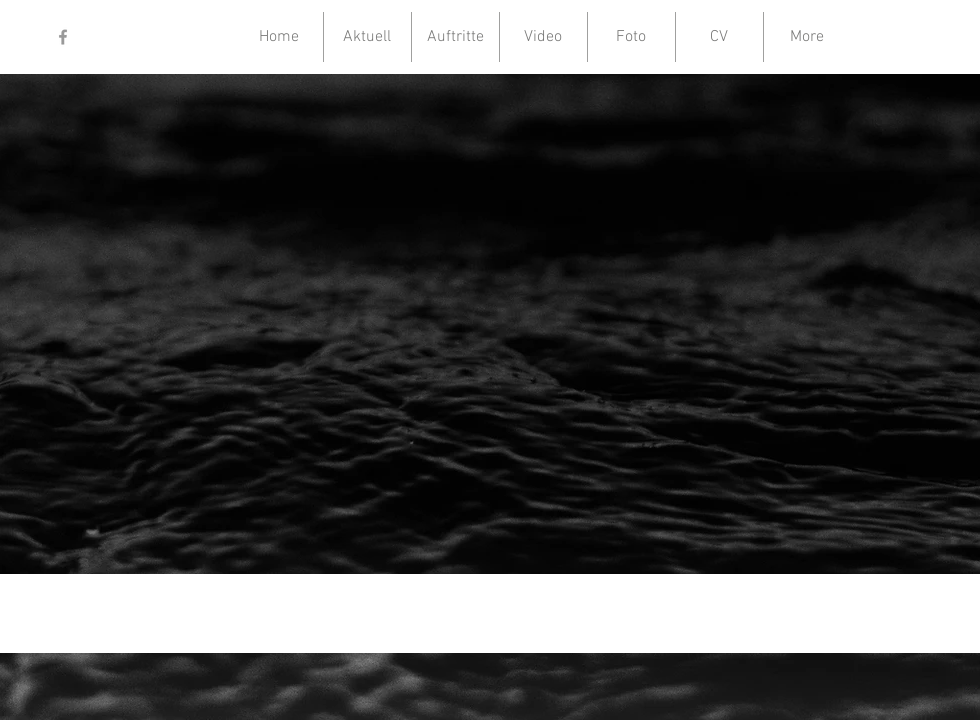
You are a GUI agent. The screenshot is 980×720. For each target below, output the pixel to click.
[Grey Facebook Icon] (63, 37)
